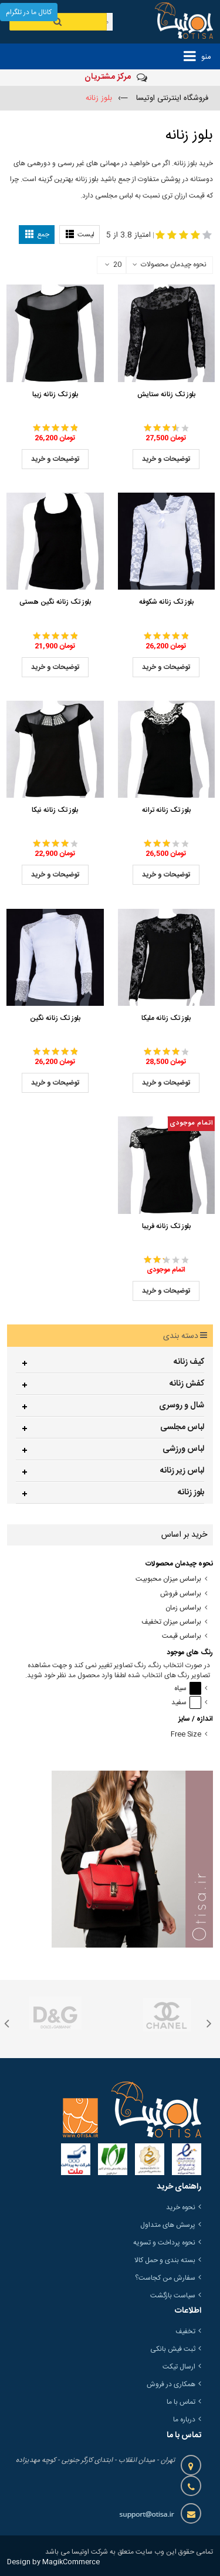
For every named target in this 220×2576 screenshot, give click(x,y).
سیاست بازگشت (172, 2295)
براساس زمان (183, 1608)
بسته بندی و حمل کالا (164, 2260)
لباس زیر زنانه (182, 1471)
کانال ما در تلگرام (29, 12)
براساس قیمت (181, 1636)
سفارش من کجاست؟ (165, 2278)
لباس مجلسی (182, 1427)
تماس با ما (181, 2402)
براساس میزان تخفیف (171, 1622)
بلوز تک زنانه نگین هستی (55, 602)
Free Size (186, 1734)
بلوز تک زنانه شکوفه (166, 602)
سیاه (187, 1689)
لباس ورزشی (183, 1449)
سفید (186, 1703)
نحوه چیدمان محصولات (174, 264)
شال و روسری (181, 1406)
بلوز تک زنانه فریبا (166, 1226)
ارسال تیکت (179, 2367)
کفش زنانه (187, 1384)
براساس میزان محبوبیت (168, 1579)
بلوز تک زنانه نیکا (55, 810)
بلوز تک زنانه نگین (55, 1018)
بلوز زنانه (191, 1493)
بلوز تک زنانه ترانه (166, 810)
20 (113, 265)
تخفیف (185, 2331)
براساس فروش (180, 1594)
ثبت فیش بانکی (172, 2349)
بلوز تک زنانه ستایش (166, 394)
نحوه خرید (180, 2207)
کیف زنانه (189, 1362)
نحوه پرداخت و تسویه (164, 2243)
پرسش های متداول (167, 2225)
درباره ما (184, 2420)
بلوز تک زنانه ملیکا (166, 1018)
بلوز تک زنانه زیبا (55, 394)
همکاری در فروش (171, 2384)
